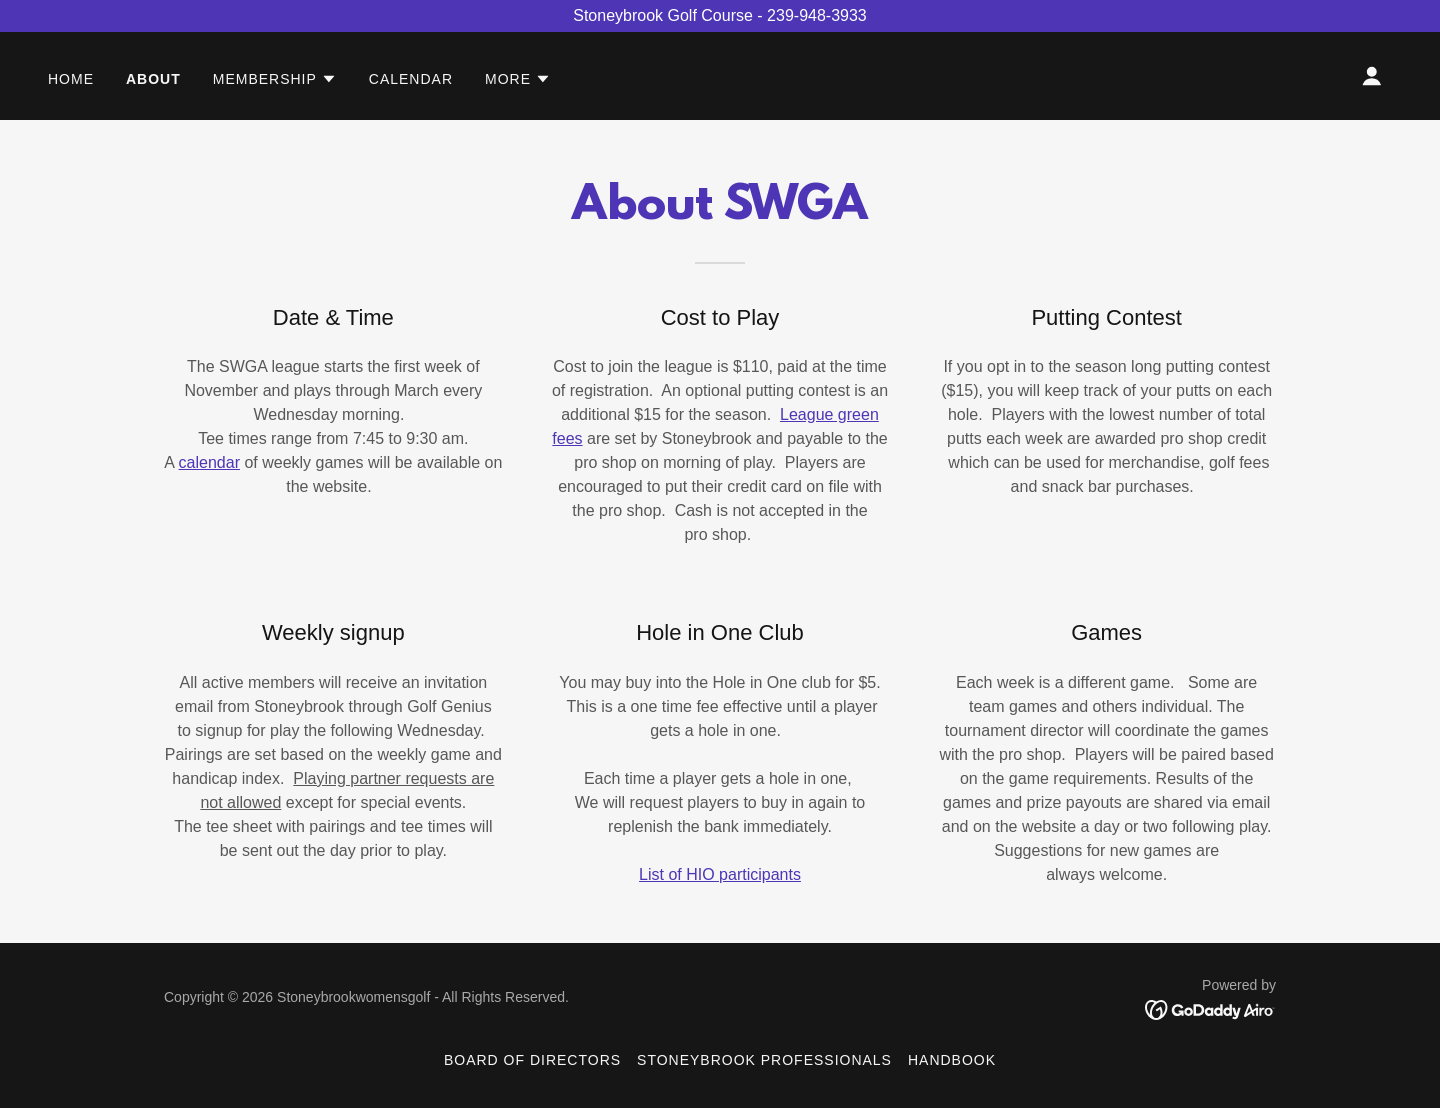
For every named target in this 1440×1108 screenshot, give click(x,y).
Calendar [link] (411, 79)
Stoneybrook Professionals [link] (764, 1060)
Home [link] (71, 79)
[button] (275, 79)
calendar (209, 462)
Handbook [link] (952, 1060)
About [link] (153, 79)
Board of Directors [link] (532, 1060)
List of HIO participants (720, 874)
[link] (1210, 1008)
